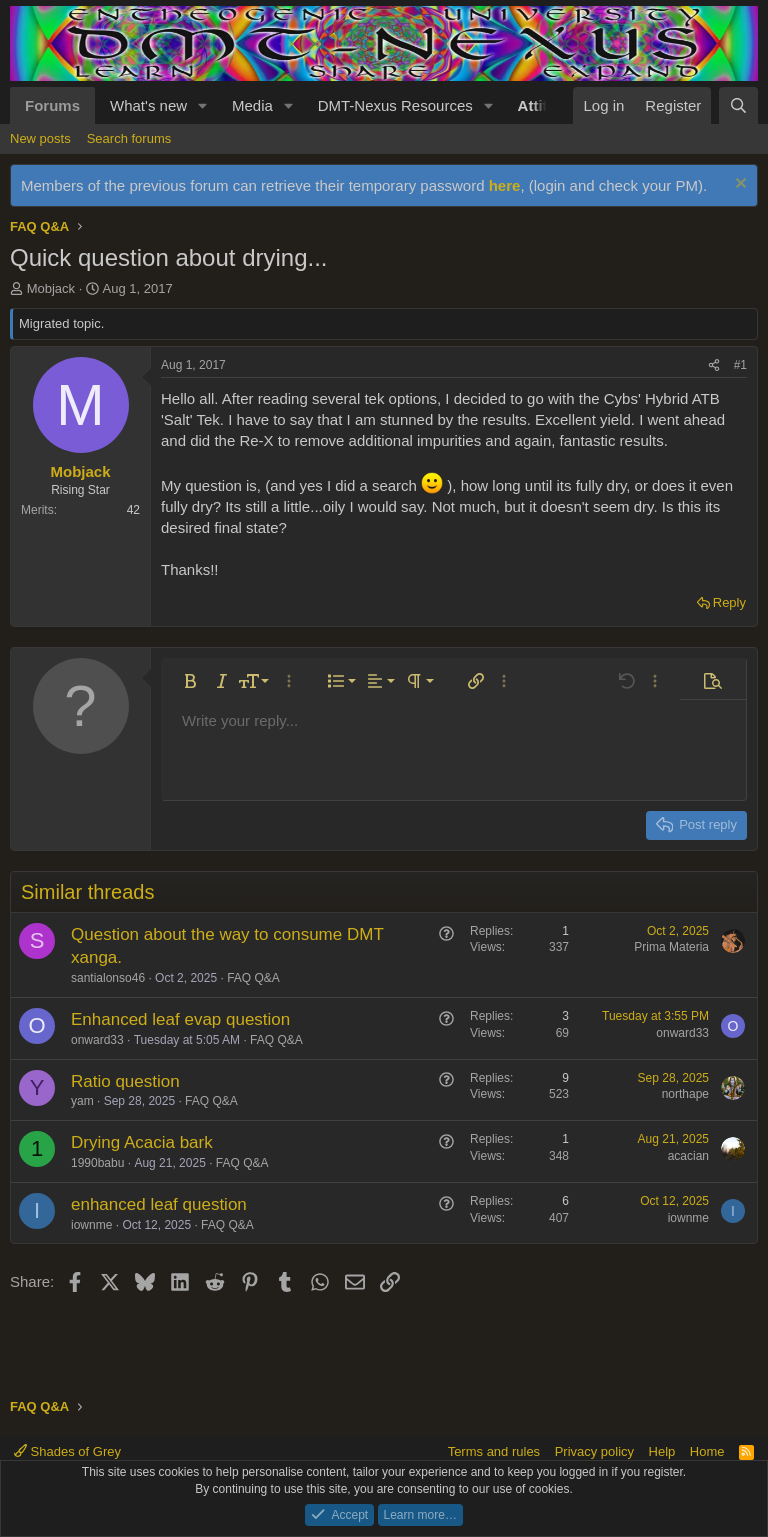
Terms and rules (494, 1451)
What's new (148, 105)
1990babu (97, 1163)
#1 (740, 365)
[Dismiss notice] (738, 185)
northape (685, 1094)
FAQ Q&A (253, 978)
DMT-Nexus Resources (395, 105)
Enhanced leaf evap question (180, 1019)
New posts (40, 138)
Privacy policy (594, 1451)
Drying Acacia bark (142, 1142)
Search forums (129, 138)
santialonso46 (108, 978)
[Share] (714, 365)
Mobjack (51, 288)
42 (133, 510)
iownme (91, 1225)
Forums (52, 105)
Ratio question (125, 1081)
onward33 (97, 1040)
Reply (729, 602)
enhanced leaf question (159, 1204)
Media (252, 105)
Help (662, 1451)
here (505, 185)
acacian (688, 1156)
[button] (203, 105)
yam (82, 1101)
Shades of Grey (67, 1451)
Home (707, 1451)
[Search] (738, 105)
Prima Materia (671, 947)
